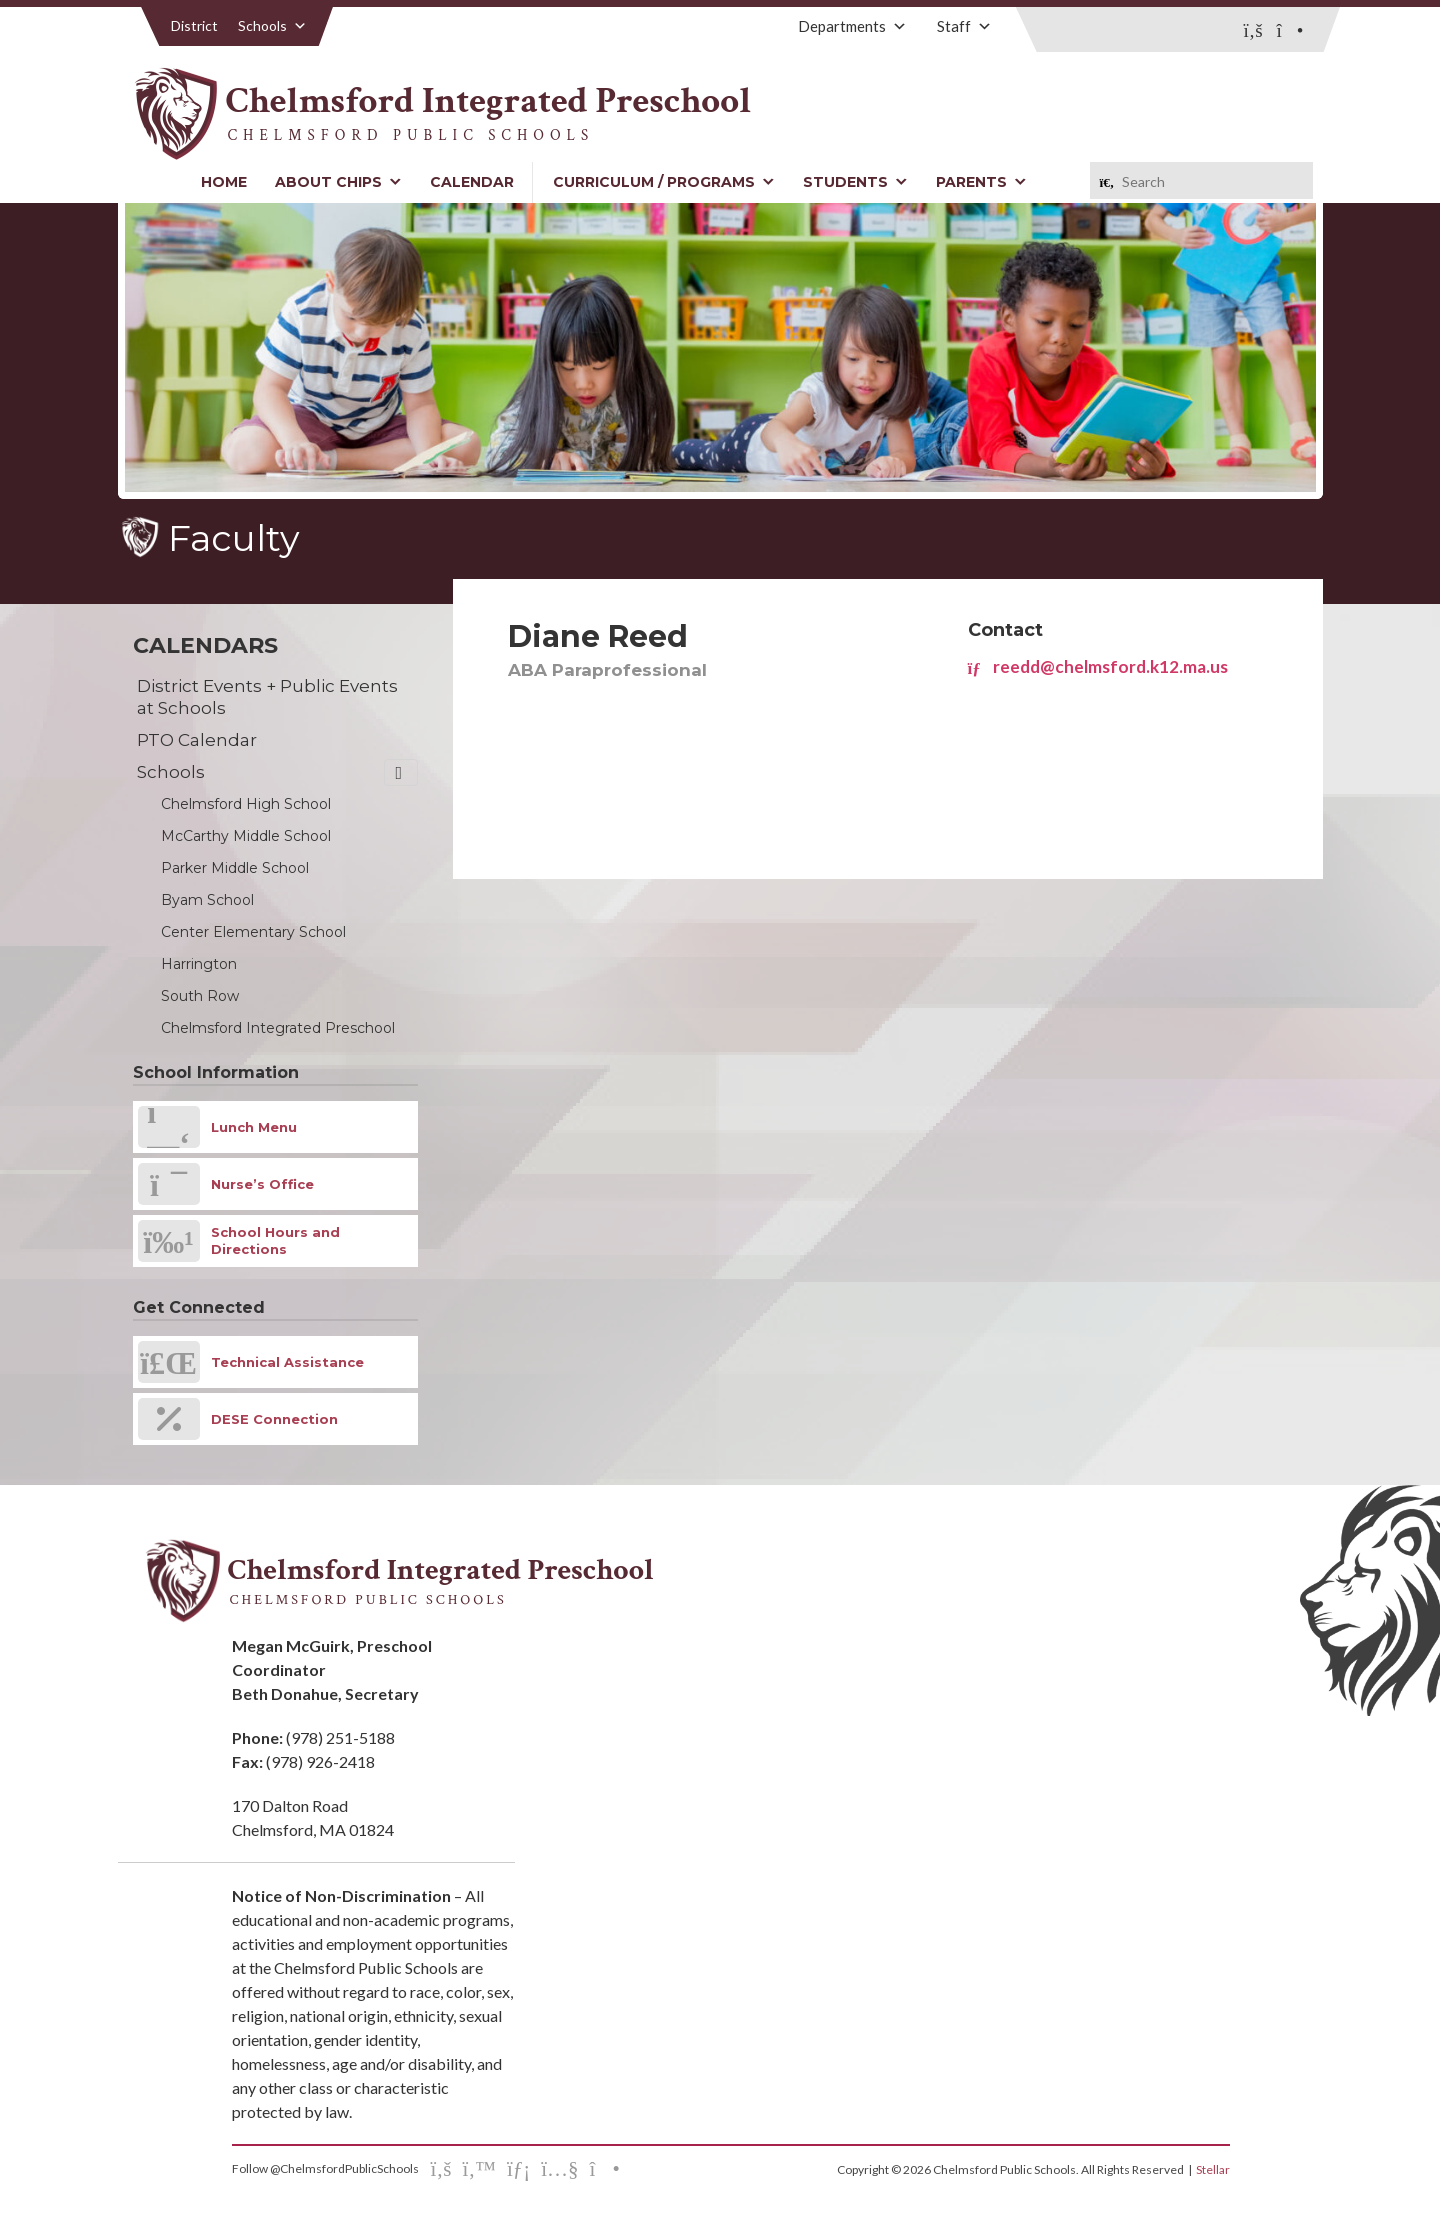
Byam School (207, 900)
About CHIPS (338, 182)
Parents (981, 182)
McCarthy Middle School (246, 836)
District (194, 25)
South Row (200, 996)
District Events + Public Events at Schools (267, 697)
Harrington (199, 964)
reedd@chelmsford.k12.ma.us (1098, 666)
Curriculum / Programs (664, 182)
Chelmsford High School (246, 804)
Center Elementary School (253, 932)
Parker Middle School (235, 868)
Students (855, 182)
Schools (272, 25)
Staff (964, 26)
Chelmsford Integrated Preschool (278, 1028)
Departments (852, 26)
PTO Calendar (197, 740)
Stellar (1213, 2169)
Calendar (472, 182)
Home (224, 182)
